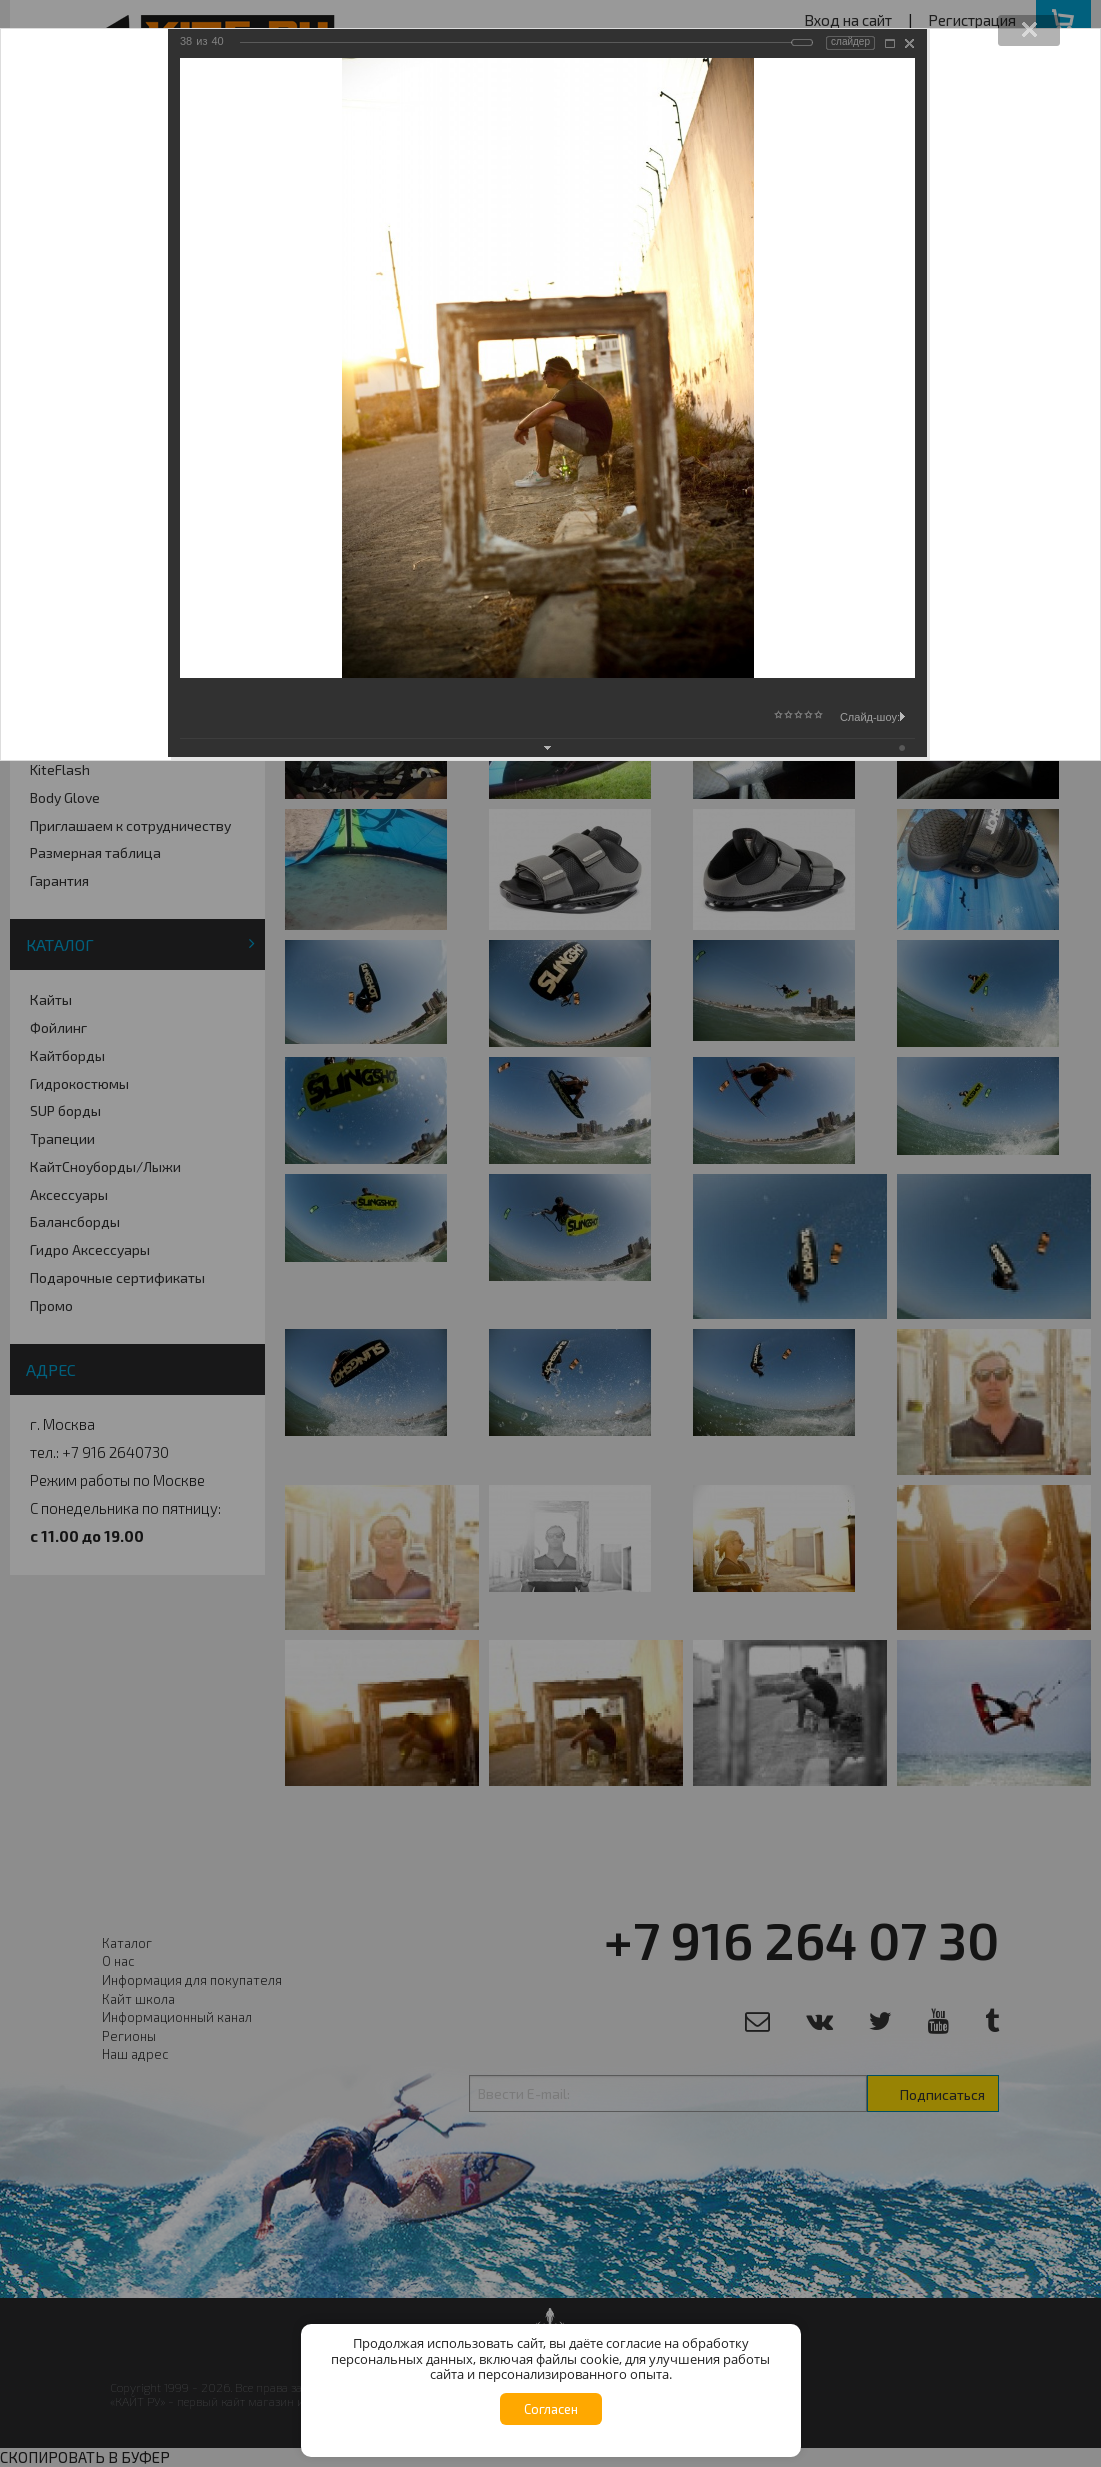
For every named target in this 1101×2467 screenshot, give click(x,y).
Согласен (551, 2409)
